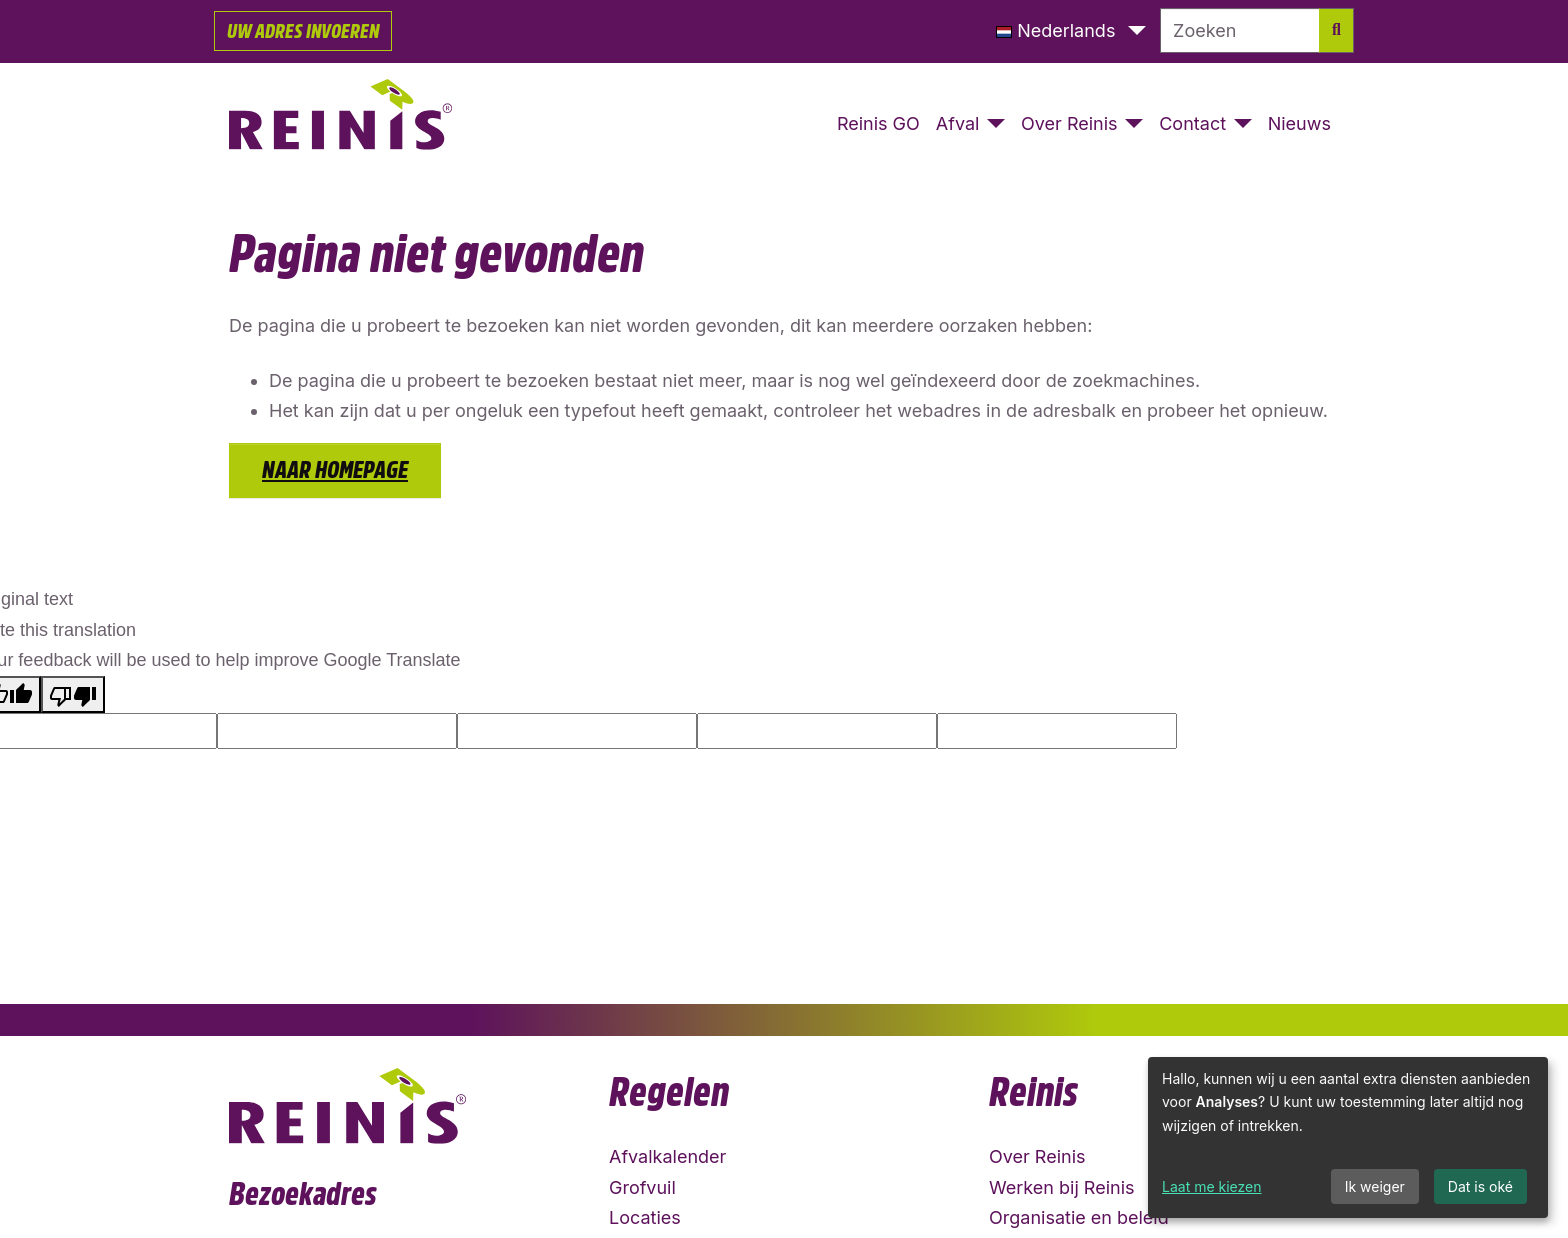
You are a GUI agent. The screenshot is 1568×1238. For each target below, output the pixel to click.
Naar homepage (335, 470)
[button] (1071, 31)
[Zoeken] (1240, 30)
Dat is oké (1480, 1186)
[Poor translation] (73, 694)
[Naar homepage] (341, 125)
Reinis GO (878, 123)
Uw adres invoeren (303, 31)
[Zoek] (1336, 30)
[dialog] (1348, 1137)
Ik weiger (1375, 1186)
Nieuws (1299, 123)
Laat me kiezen (1212, 1186)
